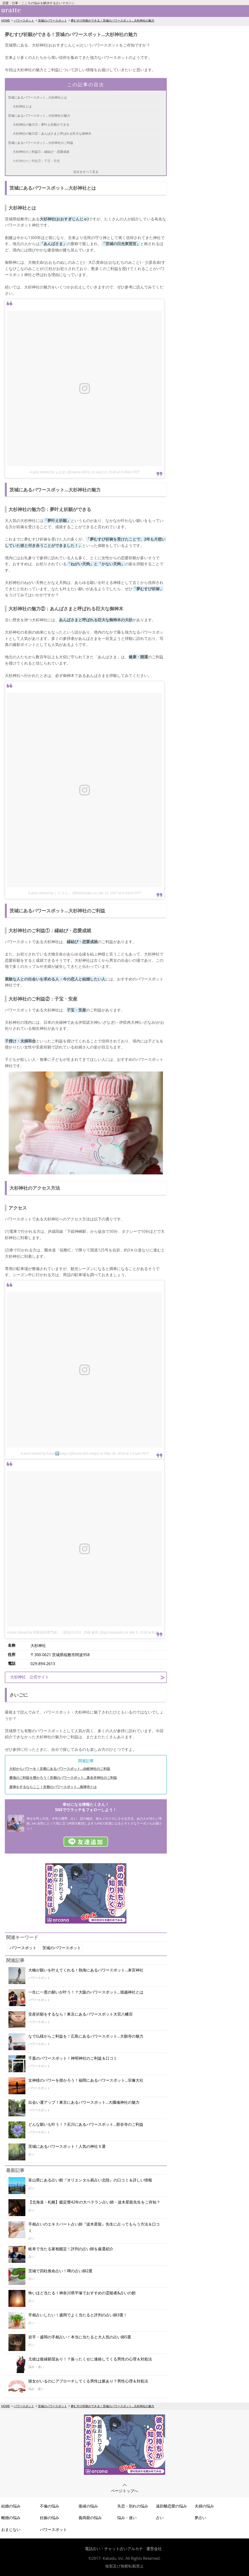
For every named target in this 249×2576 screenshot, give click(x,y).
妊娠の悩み (49, 2517)
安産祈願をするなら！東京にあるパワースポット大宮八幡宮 (80, 2014)
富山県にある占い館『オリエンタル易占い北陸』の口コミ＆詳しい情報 (90, 2180)
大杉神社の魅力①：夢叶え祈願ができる (41, 124)
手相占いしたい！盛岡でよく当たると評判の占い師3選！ (77, 2315)
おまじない (11, 2529)
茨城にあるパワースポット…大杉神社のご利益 (40, 142)
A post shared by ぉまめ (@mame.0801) (59, 472)
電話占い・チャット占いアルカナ (114, 2548)
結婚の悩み (11, 2506)
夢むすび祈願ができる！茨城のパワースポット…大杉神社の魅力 (112, 20)
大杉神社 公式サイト (29, 1677)
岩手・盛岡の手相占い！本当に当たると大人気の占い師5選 (79, 2337)
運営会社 (154, 2548)
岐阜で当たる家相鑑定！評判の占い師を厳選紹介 (70, 2248)
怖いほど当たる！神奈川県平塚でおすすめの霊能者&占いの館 (82, 2293)
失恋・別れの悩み (132, 2506)
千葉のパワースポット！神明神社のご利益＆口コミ (72, 2058)
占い (160, 2517)
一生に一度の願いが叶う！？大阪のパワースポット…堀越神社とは (85, 1992)
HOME (5, 20)
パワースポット (24, 20)
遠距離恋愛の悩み (171, 2506)
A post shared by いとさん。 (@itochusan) (60, 893)
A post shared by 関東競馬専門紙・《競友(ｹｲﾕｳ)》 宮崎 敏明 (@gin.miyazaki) (65, 1632)
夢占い (200, 2517)
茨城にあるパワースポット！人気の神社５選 (67, 2146)
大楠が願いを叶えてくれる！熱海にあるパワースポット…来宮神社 (85, 1970)
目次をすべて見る (85, 172)
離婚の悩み (11, 2517)
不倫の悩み (49, 2506)
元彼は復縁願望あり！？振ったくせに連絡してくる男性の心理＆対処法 (90, 2359)
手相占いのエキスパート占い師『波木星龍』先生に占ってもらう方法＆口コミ (94, 2227)
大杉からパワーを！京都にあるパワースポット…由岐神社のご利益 (59, 1768)
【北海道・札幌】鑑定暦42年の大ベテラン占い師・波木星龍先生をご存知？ (94, 2202)
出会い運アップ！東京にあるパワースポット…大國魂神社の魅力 (83, 2102)
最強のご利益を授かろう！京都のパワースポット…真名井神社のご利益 (63, 1777)
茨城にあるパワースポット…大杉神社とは (37, 97)
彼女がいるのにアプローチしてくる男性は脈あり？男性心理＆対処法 (88, 2381)
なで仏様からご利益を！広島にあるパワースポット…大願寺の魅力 (85, 2036)
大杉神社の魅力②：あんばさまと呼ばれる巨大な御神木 (52, 133)
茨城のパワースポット (52, 20)
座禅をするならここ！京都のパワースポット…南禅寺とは (53, 1787)
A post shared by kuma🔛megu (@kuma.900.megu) (60, 1453)
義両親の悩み (90, 2517)
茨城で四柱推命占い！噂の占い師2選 (60, 2270)
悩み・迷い (127, 2517)
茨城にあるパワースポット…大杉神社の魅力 (39, 115)
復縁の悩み (88, 2506)
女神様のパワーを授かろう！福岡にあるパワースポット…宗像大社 (85, 2080)
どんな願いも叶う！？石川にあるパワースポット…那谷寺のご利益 (85, 2124)
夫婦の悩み (204, 2506)
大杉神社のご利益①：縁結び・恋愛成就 (41, 151)
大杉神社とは (22, 106)
